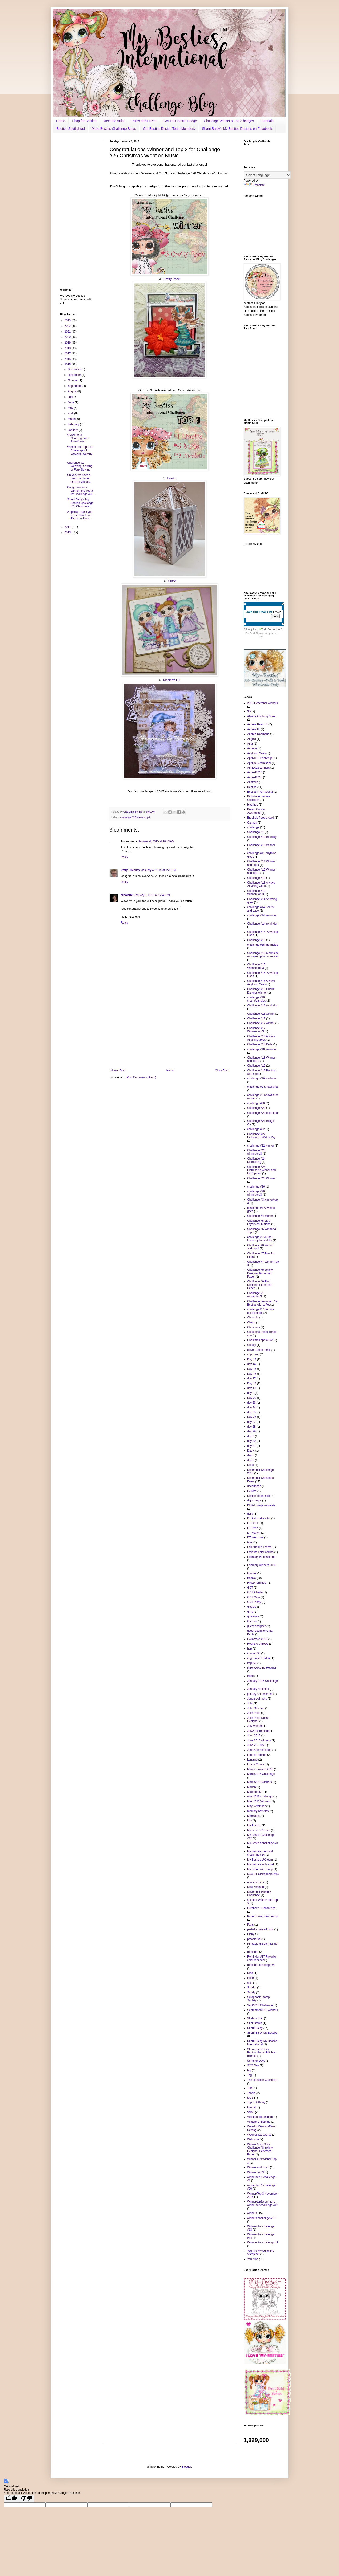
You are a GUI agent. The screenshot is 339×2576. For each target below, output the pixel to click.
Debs (250, 1465)
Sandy (251, 1992)
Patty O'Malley (130, 870)
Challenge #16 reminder (262, 1005)
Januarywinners (257, 1698)
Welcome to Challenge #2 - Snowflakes (78, 438)
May (71, 408)
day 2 (250, 1393)
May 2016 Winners (259, 1801)
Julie (250, 1703)
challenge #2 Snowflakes (262, 1086)
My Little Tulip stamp (260, 1869)
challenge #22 (256, 1129)
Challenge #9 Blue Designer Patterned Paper (259, 1285)
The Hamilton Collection (262, 2079)
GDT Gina (253, 1597)
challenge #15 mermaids (262, 944)
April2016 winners (258, 767)
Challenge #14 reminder (262, 923)
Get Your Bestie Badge (180, 121)
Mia (249, 1820)
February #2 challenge (261, 1556)
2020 (68, 337)
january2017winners (259, 1694)
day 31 (251, 1446)
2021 (68, 331)
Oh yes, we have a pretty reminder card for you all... (79, 478)
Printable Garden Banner (262, 1943)
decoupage (254, 1486)
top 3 (250, 2097)
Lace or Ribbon (256, 1755)
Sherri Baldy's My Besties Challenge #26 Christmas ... (80, 503)
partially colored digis (260, 1929)
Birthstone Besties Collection (258, 798)
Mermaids (253, 1815)
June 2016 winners (259, 1740)
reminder (252, 1952)
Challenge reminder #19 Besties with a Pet (262, 1303)
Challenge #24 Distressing (256, 1160)
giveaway (253, 1616)
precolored (254, 1939)
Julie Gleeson (255, 1708)
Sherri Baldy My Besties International (262, 2042)
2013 (68, 532)
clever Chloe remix (258, 1349)
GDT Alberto (255, 1592)
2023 (68, 320)
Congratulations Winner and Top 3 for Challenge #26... (81, 491)
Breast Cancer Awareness (256, 811)
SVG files (253, 2065)
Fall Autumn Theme (259, 1547)
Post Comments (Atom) (141, 1077)
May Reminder (256, 1806)
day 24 (251, 1407)
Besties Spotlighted (70, 128)
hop (249, 1648)
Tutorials (267, 121)
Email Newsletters (259, 633)
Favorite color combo (260, 1552)
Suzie (172, 581)
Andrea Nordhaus (258, 734)
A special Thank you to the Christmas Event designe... (79, 515)
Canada (252, 822)
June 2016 (253, 1735)
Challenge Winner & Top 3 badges (229, 121)
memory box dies (258, 1811)
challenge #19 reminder (262, 1078)
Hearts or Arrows (257, 1643)
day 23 (251, 1402)
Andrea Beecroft (257, 724)
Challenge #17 (256, 1018)
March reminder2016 (260, 1769)
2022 (68, 326)
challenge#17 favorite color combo (260, 1311)
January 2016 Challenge (262, 1681)
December (75, 369)
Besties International (260, 791)
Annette (252, 748)
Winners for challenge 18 (262, 2242)
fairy (250, 1542)
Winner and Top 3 (258, 2167)
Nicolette (127, 895)
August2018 (254, 777)
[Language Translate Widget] (267, 175)
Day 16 (251, 1373)
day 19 (251, 1388)
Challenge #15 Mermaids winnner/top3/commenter (262, 954)
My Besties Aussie (258, 1830)
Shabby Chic (255, 2018)
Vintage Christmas (258, 2121)
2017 (68, 353)
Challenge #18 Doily (259, 1044)
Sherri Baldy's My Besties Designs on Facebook (237, 128)
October (73, 380)
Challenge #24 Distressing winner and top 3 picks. (261, 1170)
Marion (251, 1787)
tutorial (251, 2107)
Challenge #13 (256, 878)
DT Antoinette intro (258, 1518)
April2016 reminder (259, 763)
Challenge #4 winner (260, 1215)
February (74, 424)
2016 (68, 359)
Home (60, 121)
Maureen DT (255, 1791)
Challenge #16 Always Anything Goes (261, 982)
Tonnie (251, 2093)
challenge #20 (256, 1103)
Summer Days (256, 2060)
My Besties (254, 1825)
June (71, 402)
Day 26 (251, 1417)
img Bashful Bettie (258, 1658)
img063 (251, 1663)
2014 (68, 527)
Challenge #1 (255, 832)
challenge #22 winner (260, 1145)
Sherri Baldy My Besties (262, 2032)
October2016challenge (261, 1908)
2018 (68, 348)
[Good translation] (11, 2498)
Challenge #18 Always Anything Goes (261, 1038)
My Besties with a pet (260, 1864)
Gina (250, 1611)
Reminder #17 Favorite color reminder (261, 1958)
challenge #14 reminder (262, 915)
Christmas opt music (260, 1340)
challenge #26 (256, 1186)
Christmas (253, 1327)
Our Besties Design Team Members (169, 128)
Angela (251, 739)
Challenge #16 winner (260, 1013)
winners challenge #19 (261, 2218)
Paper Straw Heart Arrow (262, 1916)
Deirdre (251, 1491)
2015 (68, 364)
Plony (250, 1934)
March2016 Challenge (261, 1774)
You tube (252, 2259)
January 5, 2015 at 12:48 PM (152, 895)
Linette (171, 478)
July (71, 396)
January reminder (258, 1689)
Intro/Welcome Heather (261, 1667)
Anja (250, 743)
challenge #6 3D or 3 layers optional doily (260, 1238)
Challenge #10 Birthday (262, 837)
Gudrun (252, 1621)
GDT (250, 1587)
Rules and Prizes (144, 121)
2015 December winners (262, 703)
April (71, 413)
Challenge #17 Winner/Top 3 (256, 1029)
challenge (253, 827)
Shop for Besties (84, 121)
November (75, 375)
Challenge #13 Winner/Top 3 (256, 892)
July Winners (255, 1726)
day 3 (250, 1436)
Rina (250, 1973)
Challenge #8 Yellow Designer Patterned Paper (260, 1273)
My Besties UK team (260, 1859)
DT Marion (253, 1532)
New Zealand (255, 1887)
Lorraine (252, 1759)
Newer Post (118, 1070)
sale (249, 1982)
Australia (252, 782)
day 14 (251, 1364)
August (72, 391)
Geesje (251, 1606)
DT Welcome (255, 1537)
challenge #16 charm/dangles (256, 999)
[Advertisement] (169, 1030)
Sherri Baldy (254, 2028)
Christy (251, 1345)
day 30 (251, 1441)
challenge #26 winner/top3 (135, 817)
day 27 (251, 1422)
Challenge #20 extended (262, 1113)
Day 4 (250, 1450)
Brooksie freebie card (260, 817)
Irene (250, 1676)
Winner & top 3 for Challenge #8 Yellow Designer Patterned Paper (260, 2149)
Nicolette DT (171, 680)
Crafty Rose (171, 279)
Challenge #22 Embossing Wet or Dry (261, 1135)
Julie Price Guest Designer (258, 1719)
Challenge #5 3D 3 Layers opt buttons (258, 1222)
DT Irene (252, 1528)
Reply (124, 857)
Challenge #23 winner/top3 (256, 1152)
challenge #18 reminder (262, 1049)
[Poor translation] (26, 2498)
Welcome (253, 2139)
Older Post (221, 1070)
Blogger (186, 2466)
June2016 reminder (259, 1750)
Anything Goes (256, 753)
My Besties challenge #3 (262, 1843)
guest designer (256, 1626)
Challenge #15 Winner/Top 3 (256, 966)
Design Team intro (258, 1495)
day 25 (251, 1412)
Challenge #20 (256, 1108)
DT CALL (253, 1523)
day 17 (251, 1378)
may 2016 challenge (259, 1796)
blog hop (252, 804)
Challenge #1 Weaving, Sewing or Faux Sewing (80, 466)
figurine (251, 1573)
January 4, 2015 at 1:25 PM (158, 870)
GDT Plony (254, 1602)
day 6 (250, 1460)
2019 (68, 342)
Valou (250, 2112)
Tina (250, 2088)
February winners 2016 (261, 1565)
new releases (255, 1882)
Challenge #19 (256, 1065)
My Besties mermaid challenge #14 (260, 1853)
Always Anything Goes (261, 716)
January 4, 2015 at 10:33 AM (156, 841)
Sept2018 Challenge (260, 2005)
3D (249, 711)
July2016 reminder (258, 1730)
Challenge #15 (256, 940)
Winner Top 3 (255, 2172)
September (75, 386)
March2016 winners (259, 1782)
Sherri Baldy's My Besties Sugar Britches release (261, 2053)
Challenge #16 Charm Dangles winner (261, 990)
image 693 (253, 1653)
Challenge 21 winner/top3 (255, 1294)
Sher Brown (254, 2023)
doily (250, 1513)
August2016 (254, 772)
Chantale (252, 1317)
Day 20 (251, 1398)
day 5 (250, 1455)
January (73, 430)
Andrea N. (253, 729)
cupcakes (253, 1354)
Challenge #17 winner (260, 1023)
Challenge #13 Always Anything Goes (261, 884)
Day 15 (251, 1369)
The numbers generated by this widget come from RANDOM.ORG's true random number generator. (262, 223)
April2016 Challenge (260, 758)
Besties (251, 787)
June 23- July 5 (256, 1745)
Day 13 (251, 1359)
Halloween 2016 (257, 1639)
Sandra (251, 1987)
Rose (250, 1978)
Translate (254, 185)
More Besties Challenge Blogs (114, 128)
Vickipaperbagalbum (260, 2116)
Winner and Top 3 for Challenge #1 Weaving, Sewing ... (80, 452)
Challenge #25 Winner (261, 1178)
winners (252, 2213)
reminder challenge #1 (261, 1965)
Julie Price (253, 1713)
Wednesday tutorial (259, 2134)
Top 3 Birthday (256, 2102)
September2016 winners (262, 2010)
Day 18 (251, 1383)
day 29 (251, 1431)
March (72, 419)
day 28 (251, 1426)
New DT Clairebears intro (263, 1874)
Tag (249, 2075)
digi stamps (254, 1500)
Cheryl (251, 1322)
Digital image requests (261, 1505)
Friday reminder (257, 1582)
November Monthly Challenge (259, 1893)
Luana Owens (256, 1764)
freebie (251, 1578)
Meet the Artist (113, 121)
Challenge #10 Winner (261, 845)
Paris (250, 1924)
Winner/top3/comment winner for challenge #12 (262, 2203)
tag (249, 2070)
